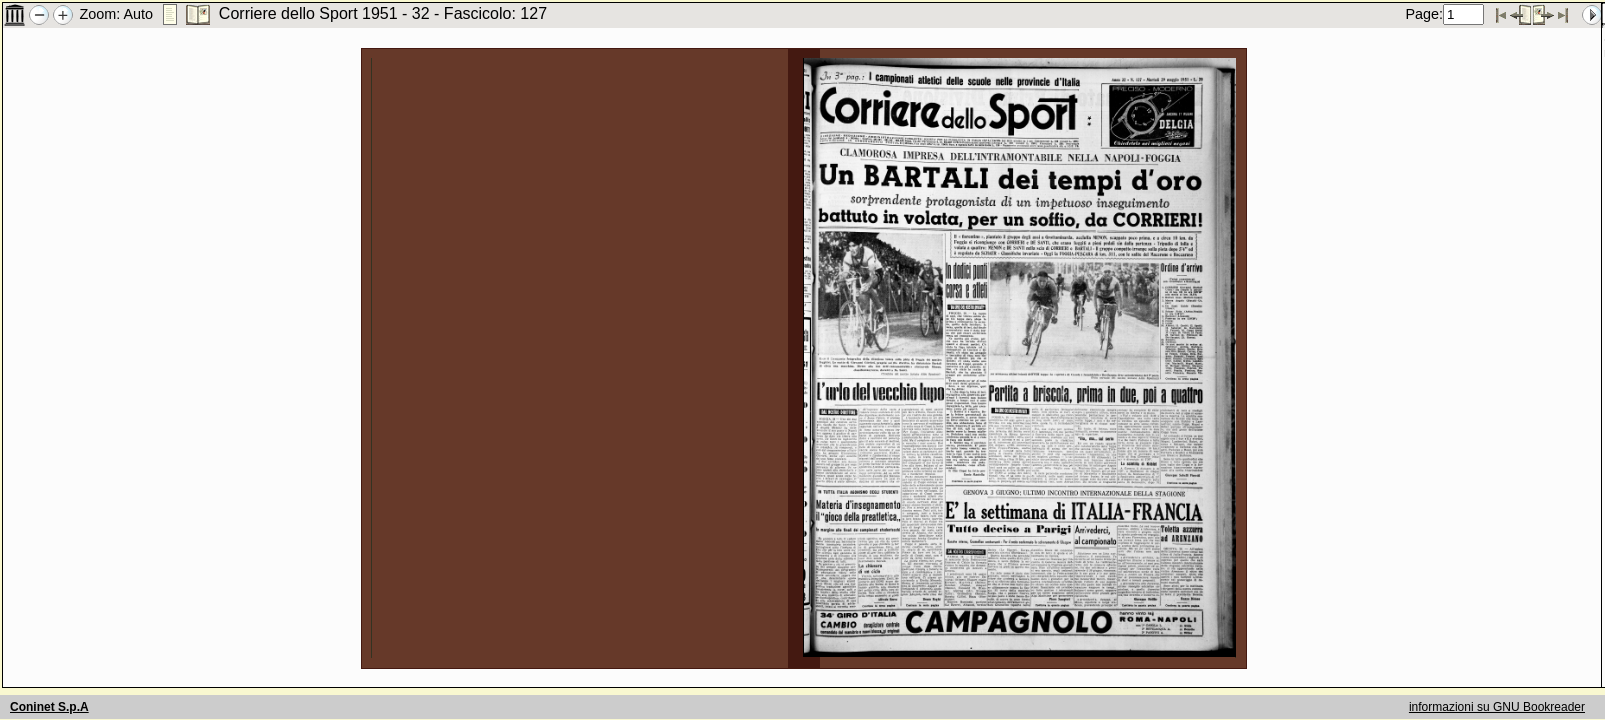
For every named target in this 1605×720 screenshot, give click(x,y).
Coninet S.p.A (49, 707)
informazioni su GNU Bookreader (1497, 707)
